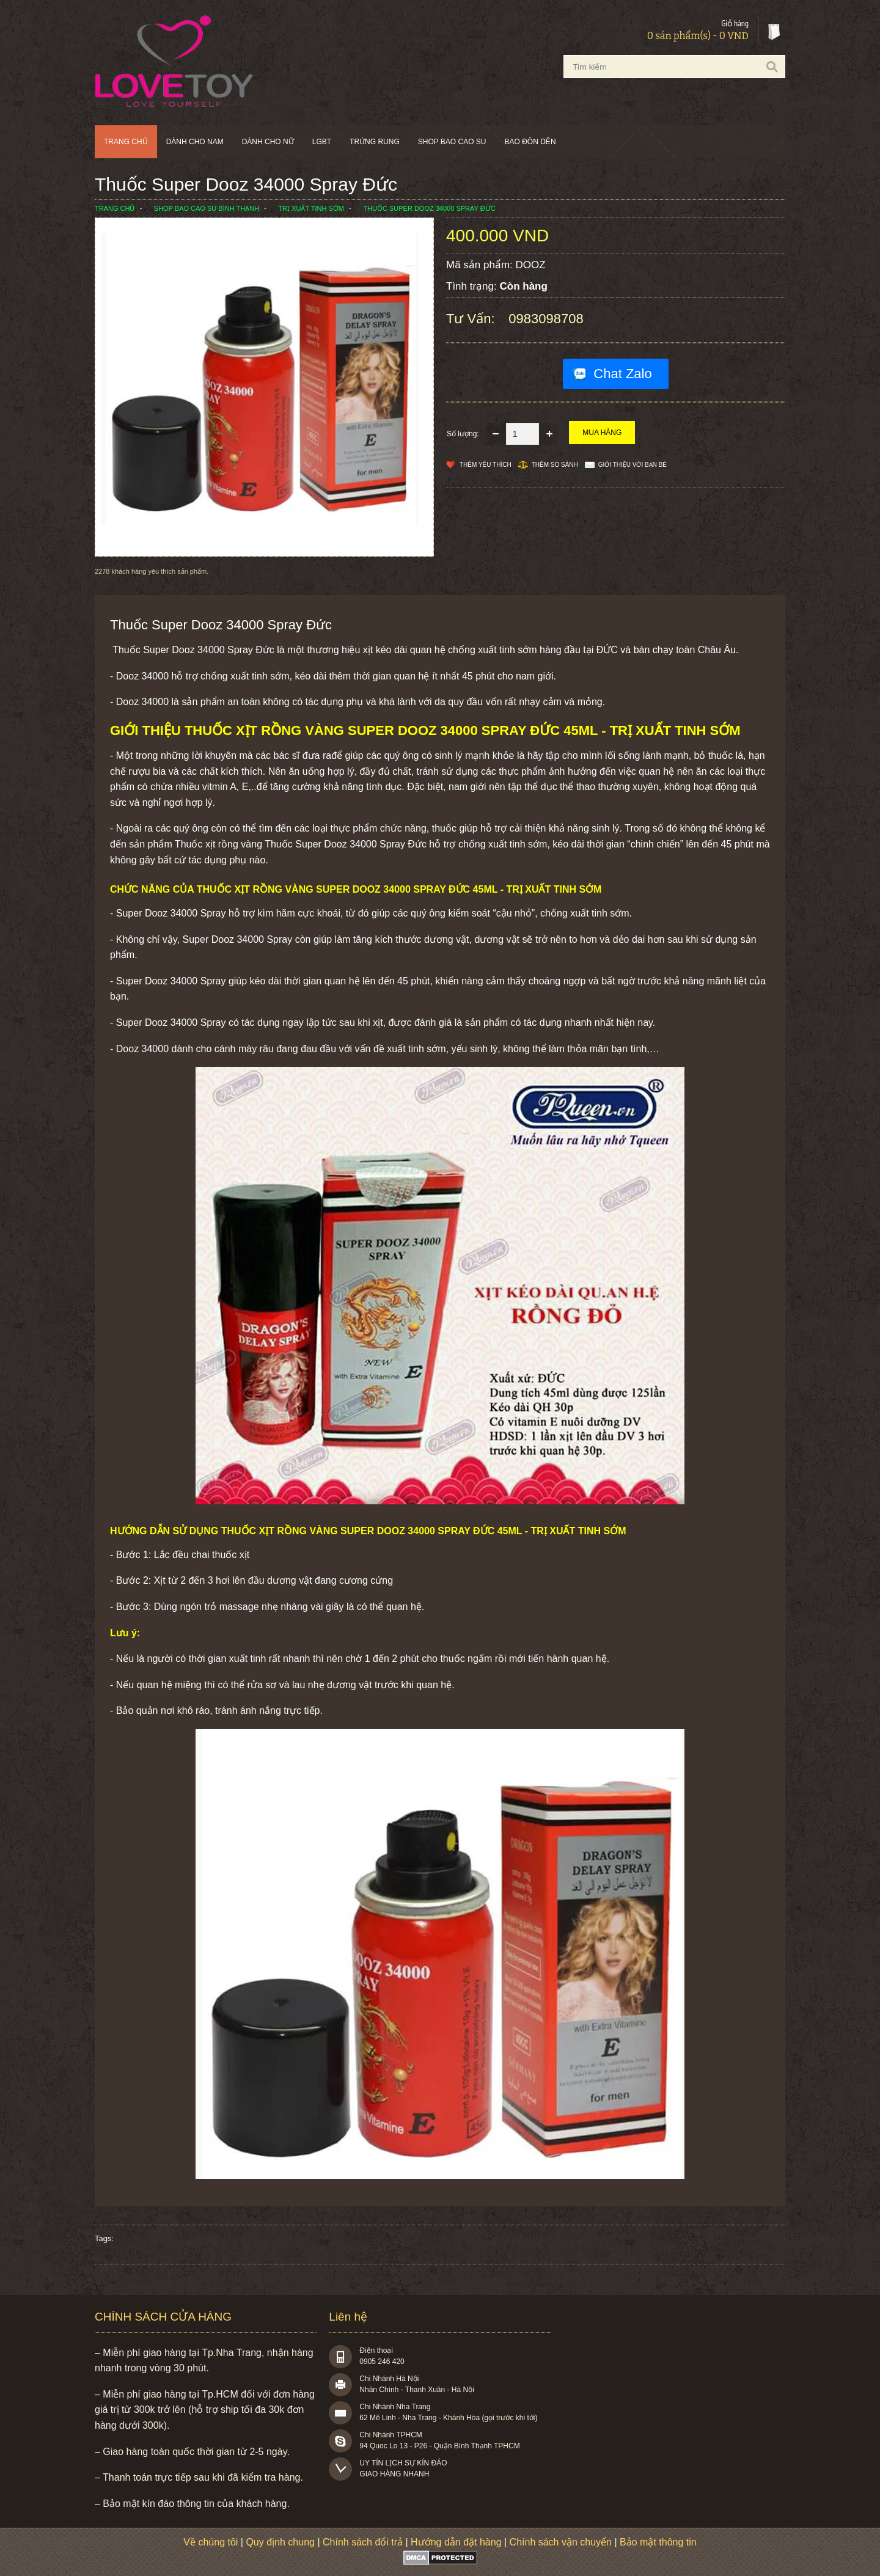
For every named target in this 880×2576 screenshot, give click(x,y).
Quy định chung (280, 2542)
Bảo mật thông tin (658, 2542)
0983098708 (545, 318)
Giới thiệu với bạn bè (632, 464)
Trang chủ (126, 141)
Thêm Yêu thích (486, 464)
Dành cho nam (195, 141)
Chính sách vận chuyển (561, 2542)
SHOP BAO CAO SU (452, 141)
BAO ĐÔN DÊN (530, 141)
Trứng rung (375, 141)
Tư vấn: (472, 318)
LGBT (321, 141)
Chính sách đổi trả (363, 2542)
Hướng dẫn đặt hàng (456, 2542)
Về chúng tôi (210, 2542)
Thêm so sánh (555, 464)
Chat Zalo (622, 373)
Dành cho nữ (268, 141)
